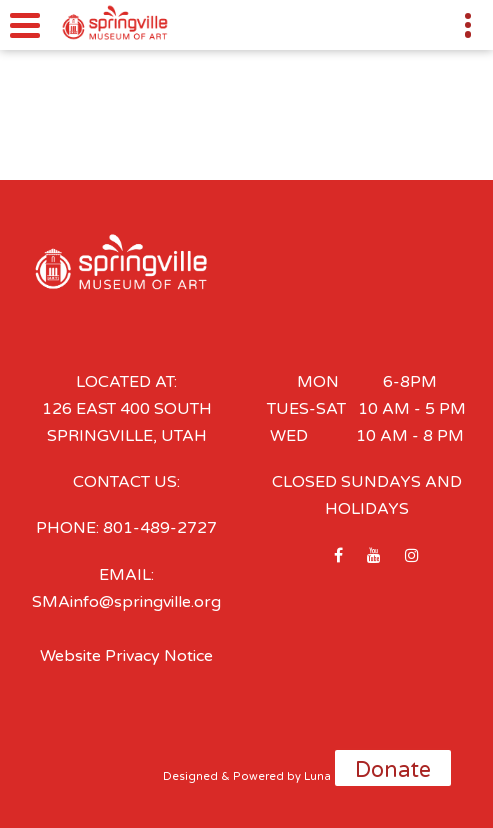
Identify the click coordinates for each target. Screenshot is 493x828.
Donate (393, 770)
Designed (190, 776)
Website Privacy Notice (126, 656)
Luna (317, 776)
